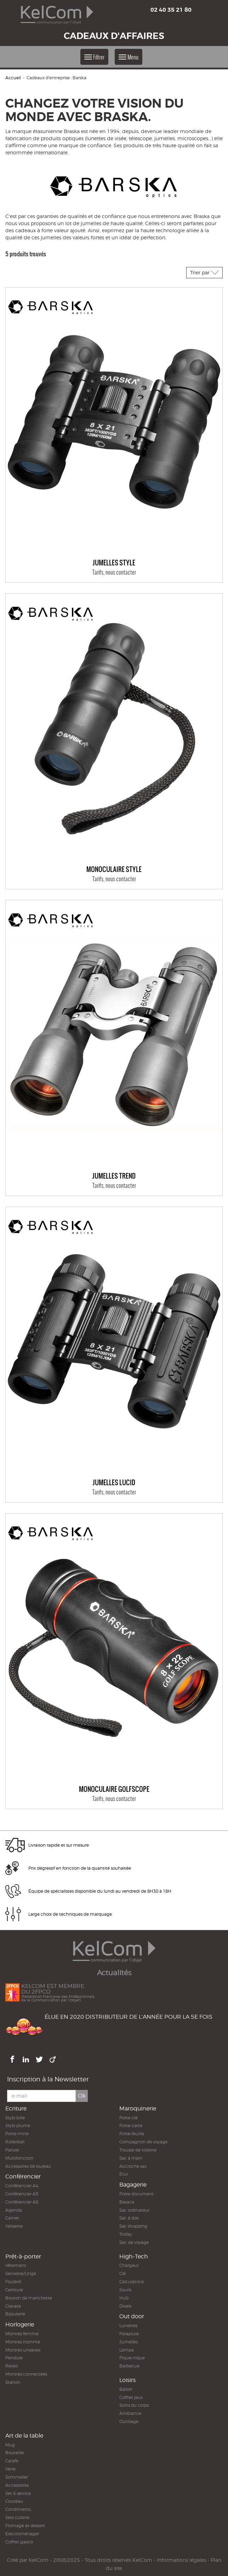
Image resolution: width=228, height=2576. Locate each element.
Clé (122, 2273)
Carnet (12, 2218)
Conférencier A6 (21, 2202)
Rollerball (14, 2141)
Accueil (13, 77)
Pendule (14, 2357)
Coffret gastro (19, 2541)
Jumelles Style (114, 562)
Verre (10, 2469)
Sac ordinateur (134, 2210)
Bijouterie (15, 2313)
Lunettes (128, 2325)
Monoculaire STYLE (114, 869)
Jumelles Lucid (114, 1482)
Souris (125, 2289)
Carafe (11, 2460)
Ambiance (130, 2413)
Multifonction (19, 2158)
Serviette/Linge (20, 2273)
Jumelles (128, 2341)
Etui (123, 2174)
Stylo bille (15, 2117)
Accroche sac (133, 2166)
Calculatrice (131, 2281)
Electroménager (22, 2533)
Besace (126, 2202)
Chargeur (128, 2265)
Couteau (14, 2501)
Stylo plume (17, 2125)
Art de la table (24, 2435)
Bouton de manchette (28, 2298)
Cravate (13, 2306)
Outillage (128, 2421)
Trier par (204, 272)
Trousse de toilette (137, 2150)
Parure (12, 2150)
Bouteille (14, 2452)
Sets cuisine (17, 2517)
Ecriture (16, 2108)
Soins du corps (134, 2405)
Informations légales (181, 2560)
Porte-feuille (131, 2133)
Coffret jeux (131, 2397)
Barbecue (129, 2366)
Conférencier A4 (21, 2185)
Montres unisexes (22, 2350)
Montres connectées (26, 2374)
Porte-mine (17, 2133)
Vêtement (15, 2265)
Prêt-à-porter (23, 2256)
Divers (125, 2306)
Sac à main (130, 2158)
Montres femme (22, 2333)
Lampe (126, 2350)
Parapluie (129, 2333)
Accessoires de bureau (28, 2166)
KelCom (39, 2560)
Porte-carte (130, 2125)
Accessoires (17, 2485)
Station (12, 2382)
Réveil (11, 2366)
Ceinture (14, 2289)
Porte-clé (128, 2117)
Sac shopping (133, 2226)
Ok (82, 2096)
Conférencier (23, 2176)
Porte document (136, 2193)
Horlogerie (19, 2324)
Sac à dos (128, 2218)
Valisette (14, 2226)
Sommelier (16, 2477)
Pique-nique (132, 2357)
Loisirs (127, 2380)
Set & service (18, 2493)
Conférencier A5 (21, 2193)
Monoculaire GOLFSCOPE (114, 1789)
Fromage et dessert (25, 2525)
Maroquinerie (137, 2108)
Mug (10, 2444)
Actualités (114, 1972)
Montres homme (22, 2341)
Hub (124, 2298)
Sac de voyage (134, 2242)
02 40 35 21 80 (171, 9)
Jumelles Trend (114, 1176)
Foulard (13, 2281)
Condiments (18, 2509)
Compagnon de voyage (143, 2141)
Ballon (125, 2389)
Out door (131, 2316)
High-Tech (133, 2256)
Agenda (13, 2210)
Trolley (125, 2234)
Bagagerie (133, 2184)
